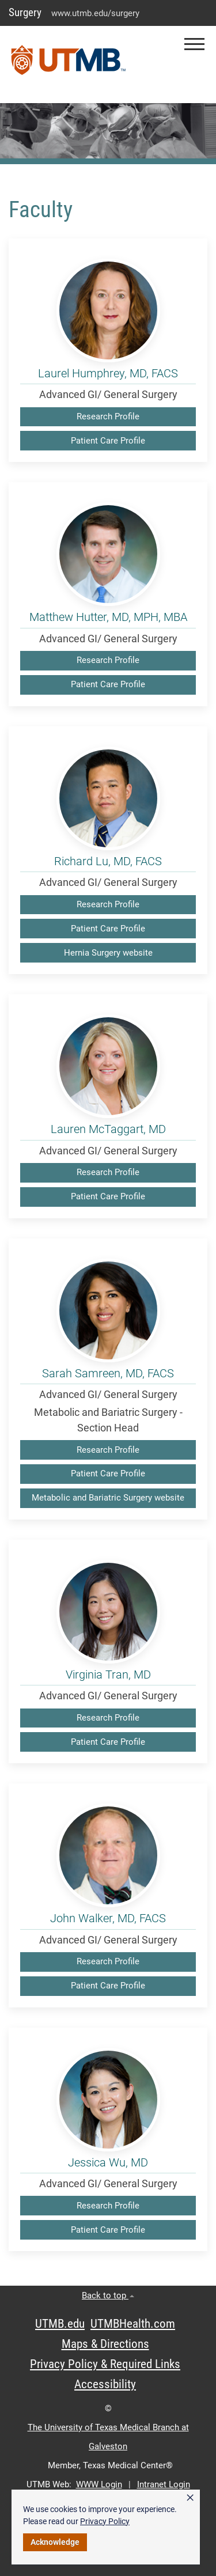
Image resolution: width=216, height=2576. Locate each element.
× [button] (190, 2497)
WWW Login (99, 2484)
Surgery (25, 12)
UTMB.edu (60, 2324)
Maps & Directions (105, 2344)
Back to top (108, 2295)
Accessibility (105, 2384)
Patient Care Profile (108, 440)
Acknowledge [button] (55, 2542)
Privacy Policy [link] (105, 2521)
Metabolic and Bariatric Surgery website (108, 1497)
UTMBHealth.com (132, 2324)
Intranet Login (163, 2484)
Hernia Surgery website (108, 953)
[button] (194, 44)
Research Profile (108, 416)
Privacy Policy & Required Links (105, 2364)
